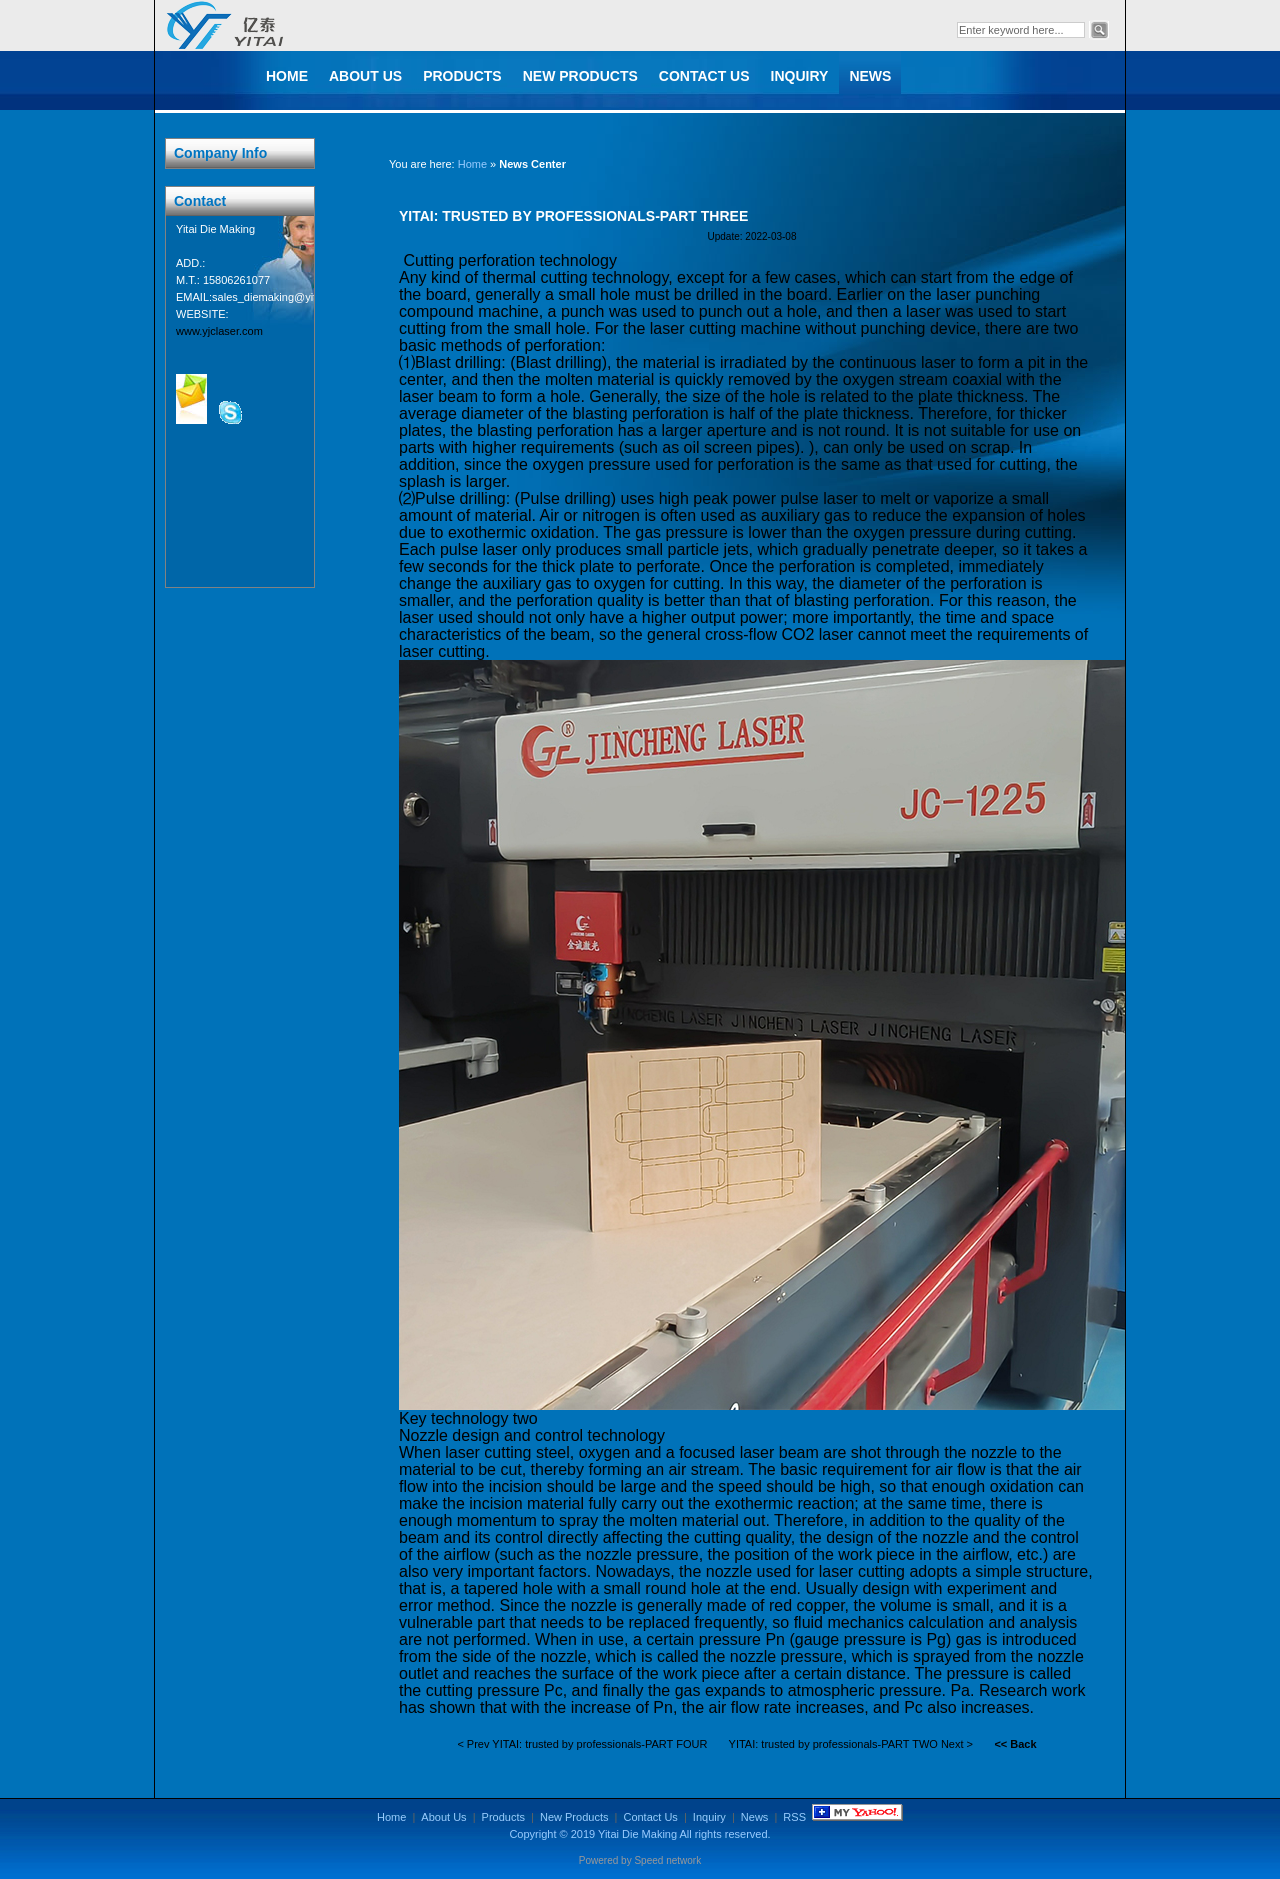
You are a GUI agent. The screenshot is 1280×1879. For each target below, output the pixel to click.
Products (462, 76)
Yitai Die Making (637, 1834)
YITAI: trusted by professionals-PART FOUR (599, 1744)
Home (287, 76)
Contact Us (704, 76)
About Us (365, 76)
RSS (794, 1817)
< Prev (473, 1744)
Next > (957, 1744)
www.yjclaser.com (219, 331)
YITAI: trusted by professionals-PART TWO (833, 1744)
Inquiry (800, 76)
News (870, 76)
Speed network (667, 1860)
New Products (580, 76)
